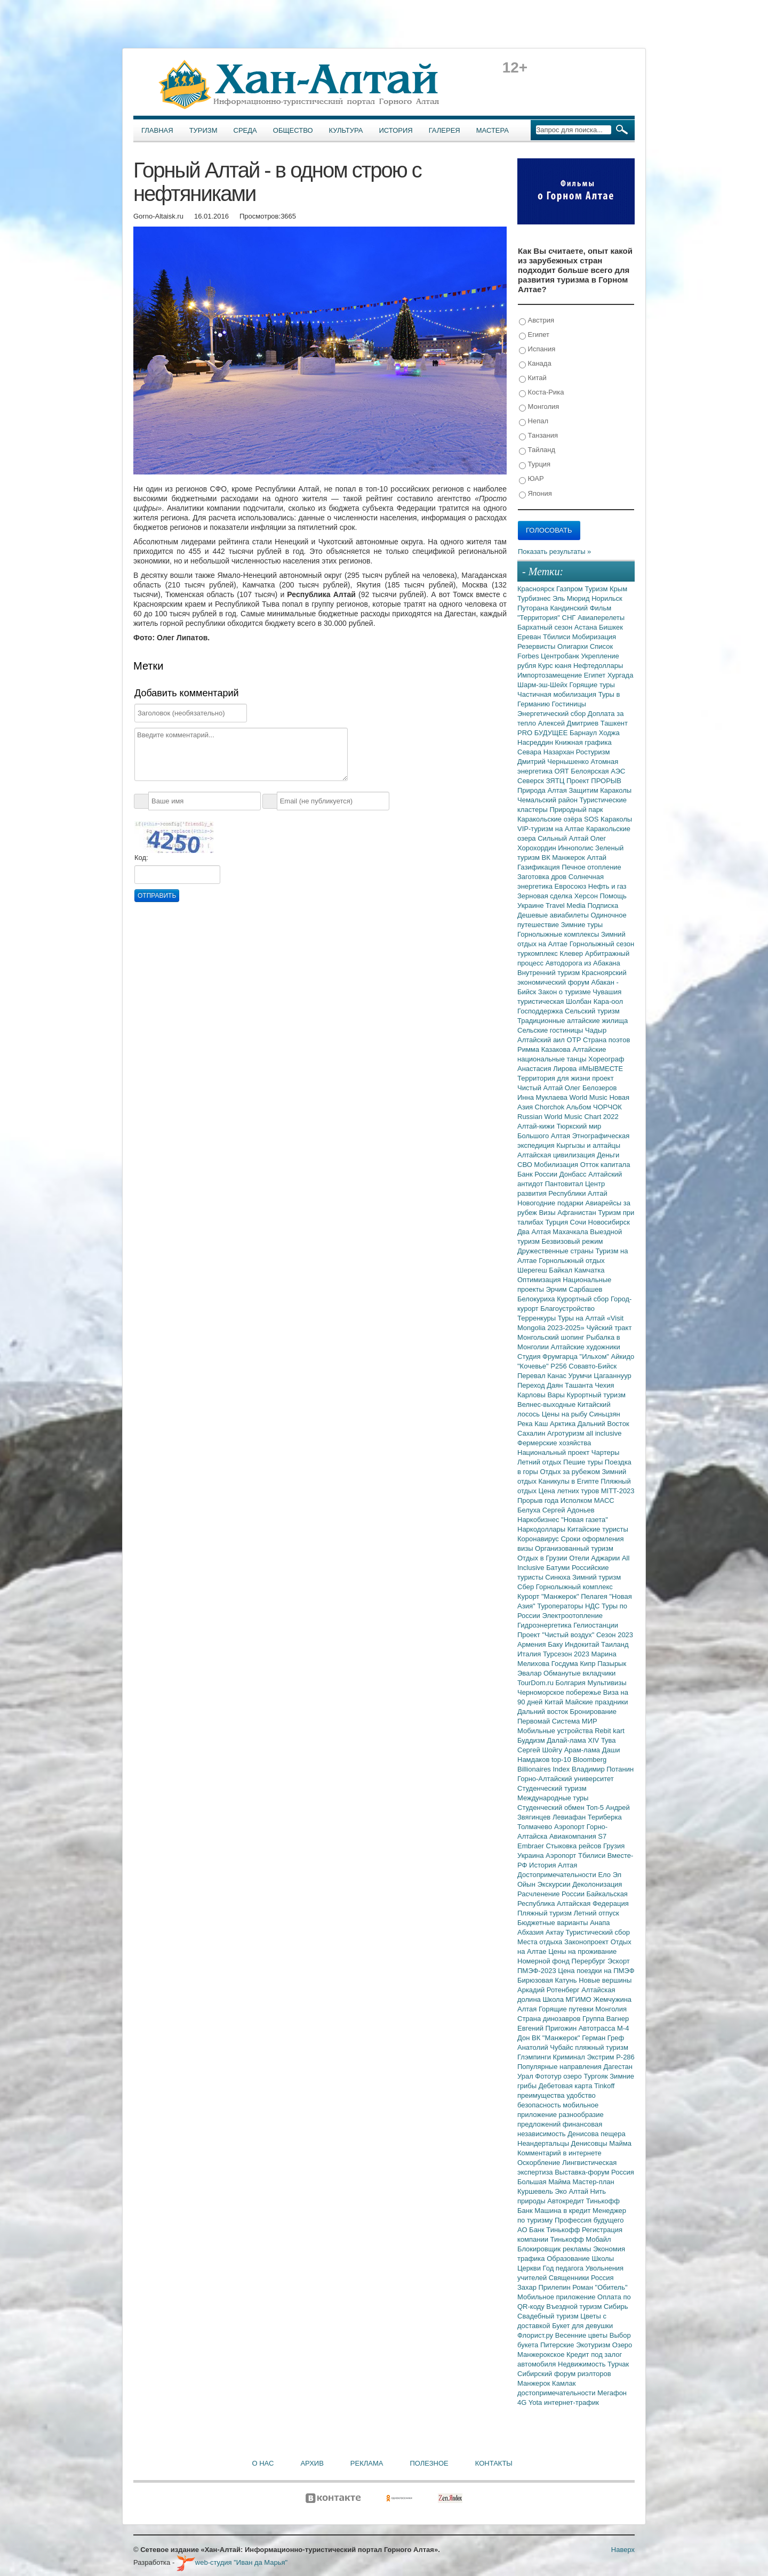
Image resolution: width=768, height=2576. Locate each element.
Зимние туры (582, 925)
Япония (535, 493)
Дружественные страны (556, 1251)
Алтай (596, 858)
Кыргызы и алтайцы (588, 1145)
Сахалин (532, 1433)
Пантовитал (565, 1184)
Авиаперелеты (601, 618)
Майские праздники (596, 1702)
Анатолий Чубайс (546, 2047)
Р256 (559, 1366)
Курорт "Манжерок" (549, 1596)
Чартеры (605, 1452)
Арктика (564, 1424)
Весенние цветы (582, 2335)
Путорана (533, 608)
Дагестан (617, 2067)
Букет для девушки (582, 2326)
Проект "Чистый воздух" (556, 1635)
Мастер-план (593, 2182)
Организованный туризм (574, 1548)
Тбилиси (557, 637)
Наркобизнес (539, 1520)
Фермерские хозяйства (554, 1443)
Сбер (526, 1587)
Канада (535, 363)
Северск (531, 781)
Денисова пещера (596, 2134)
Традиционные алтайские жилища (572, 1021)
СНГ (570, 618)
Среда (245, 130)
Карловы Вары (542, 1395)
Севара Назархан (546, 752)
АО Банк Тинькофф (549, 2230)
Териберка (605, 1817)
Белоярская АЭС (598, 771)
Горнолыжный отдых (572, 1261)
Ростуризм (593, 752)
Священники (570, 2278)
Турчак (618, 2364)
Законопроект (587, 1942)
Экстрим (601, 2057)
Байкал (561, 1270)
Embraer (531, 1846)
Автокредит (566, 2201)
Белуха (529, 1510)
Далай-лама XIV (574, 1740)
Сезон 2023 (614, 1635)
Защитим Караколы (600, 790)
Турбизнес (535, 598)
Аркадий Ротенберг (549, 1990)
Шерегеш (533, 1270)
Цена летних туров (570, 1491)
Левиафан (570, 1817)
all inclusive (603, 1433)
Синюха (558, 1577)
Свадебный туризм (548, 2316)
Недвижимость (582, 2364)
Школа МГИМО (567, 1999)
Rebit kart (610, 1731)
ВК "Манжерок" (557, 2038)
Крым (618, 589)
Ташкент (614, 723)
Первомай (534, 1721)
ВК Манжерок (564, 858)
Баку (556, 1644)
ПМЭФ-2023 (537, 1971)
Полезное (429, 2463)
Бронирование (593, 1712)
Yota (536, 2402)
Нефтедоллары (598, 666)
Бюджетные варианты (553, 1923)
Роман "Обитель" (599, 2287)
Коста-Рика (541, 392)
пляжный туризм (601, 2047)
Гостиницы (569, 704)
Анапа (600, 1923)
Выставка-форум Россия (594, 2172)
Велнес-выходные (547, 1404)
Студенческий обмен (551, 1808)
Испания (537, 349)
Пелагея (595, 1596)
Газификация (539, 867)
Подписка (602, 905)
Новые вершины (605, 1980)
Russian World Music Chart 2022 (568, 1117)
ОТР (575, 1040)
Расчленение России (552, 1894)
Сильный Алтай (564, 838)
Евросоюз (571, 886)
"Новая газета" (584, 1520)
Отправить (157, 895)
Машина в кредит (563, 2211)
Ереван (530, 637)
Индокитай (583, 1644)
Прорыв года (539, 1500)
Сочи (579, 1222)
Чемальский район (548, 800)
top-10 (562, 1760)
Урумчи (581, 1376)
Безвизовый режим (572, 1241)
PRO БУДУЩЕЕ (543, 733)
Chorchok (550, 1107)
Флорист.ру (536, 2335)
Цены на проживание (582, 1951)
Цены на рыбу (565, 1414)
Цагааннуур (612, 1376)
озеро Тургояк (586, 2076)
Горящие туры (592, 685)
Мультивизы (606, 1683)
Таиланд (614, 1644)
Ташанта (580, 1385)
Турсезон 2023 (567, 1654)
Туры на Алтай (582, 1318)
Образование (569, 2259)
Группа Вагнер (605, 2019)
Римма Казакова (544, 1049)
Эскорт (618, 1961)
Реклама (366, 2463)
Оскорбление (539, 2163)
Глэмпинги (535, 2057)
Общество (293, 130)
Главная (157, 130)
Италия (530, 1654)
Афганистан (577, 1213)
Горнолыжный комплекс (574, 1587)
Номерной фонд (544, 1961)
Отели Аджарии (595, 1558)
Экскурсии (555, 1884)
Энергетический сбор (552, 714)
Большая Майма (544, 2182)
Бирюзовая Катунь (548, 1980)
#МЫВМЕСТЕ (601, 1069)
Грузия (614, 1846)
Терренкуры (537, 1318)
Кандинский (569, 608)
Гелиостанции (595, 1625)
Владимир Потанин (603, 1769)
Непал (533, 421)
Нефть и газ (607, 886)
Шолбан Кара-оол (594, 1001)
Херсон (587, 896)
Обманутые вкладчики (579, 1673)
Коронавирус (539, 1539)
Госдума (565, 1664)
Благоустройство (567, 1309)
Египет (534, 335)
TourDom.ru (536, 1683)
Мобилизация (557, 1165)
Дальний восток (543, 1712)
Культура (346, 130)
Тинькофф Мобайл (580, 2239)
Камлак (563, 2383)
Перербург (589, 1961)
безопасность (540, 2105)
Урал (526, 2076)
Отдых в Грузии (543, 1558)
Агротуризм (566, 1433)
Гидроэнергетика (545, 1625)
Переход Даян (541, 1385)
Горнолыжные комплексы (559, 934)
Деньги (608, 1155)
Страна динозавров (549, 2019)
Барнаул (584, 733)
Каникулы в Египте (570, 1481)
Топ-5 (595, 1808)
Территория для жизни (554, 1078)
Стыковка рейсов (574, 1846)
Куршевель (536, 2191)
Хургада (620, 675)
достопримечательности (557, 2393)
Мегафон (612, 2393)
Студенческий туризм (552, 1788)
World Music (590, 1097)
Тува (608, 1740)
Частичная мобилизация (557, 694)
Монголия (539, 407)
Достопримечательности (557, 1875)
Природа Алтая (543, 790)
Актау (556, 1932)
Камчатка (589, 1270)
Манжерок (534, 2383)
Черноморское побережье (560, 1692)
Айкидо (623, 1357)
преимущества (541, 2095)
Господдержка (541, 1011)
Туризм (203, 130)
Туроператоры (561, 1606)
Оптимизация (540, 1280)
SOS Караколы (608, 819)
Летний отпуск (596, 1913)
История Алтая (553, 1865)
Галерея (444, 130)
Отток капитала (605, 1165)
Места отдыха (540, 1942)
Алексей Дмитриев (569, 723)
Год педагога (564, 2268)
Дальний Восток (603, 1424)
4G (523, 2402)
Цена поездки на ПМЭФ (596, 1971)
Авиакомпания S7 (577, 1836)
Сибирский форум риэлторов (564, 2374)
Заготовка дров (543, 877)
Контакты (494, 2463)
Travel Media (566, 905)
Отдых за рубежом (571, 1472)
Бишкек (611, 627)
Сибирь (616, 2307)
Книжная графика (583, 742)
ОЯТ (563, 771)
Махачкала (571, 1232)
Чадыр (595, 1030)
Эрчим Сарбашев (574, 1289)
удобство (581, 2095)
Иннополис (576, 848)
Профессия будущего (589, 2220)
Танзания (538, 435)
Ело (605, 1875)
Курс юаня (555, 666)
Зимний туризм (596, 1577)
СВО (525, 1165)
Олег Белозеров (591, 1088)
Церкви (530, 2268)
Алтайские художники (585, 1347)
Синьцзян (604, 1414)
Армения (532, 1644)
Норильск (606, 598)
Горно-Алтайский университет (565, 1779)
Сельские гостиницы (551, 1030)
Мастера (492, 130)
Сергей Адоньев (568, 1510)
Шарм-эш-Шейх (543, 685)
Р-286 (625, 2057)
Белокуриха (537, 1299)
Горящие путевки (567, 2009)
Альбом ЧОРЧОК (594, 1107)
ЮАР (531, 479)
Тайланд (537, 450)
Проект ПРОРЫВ (593, 781)
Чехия (604, 1385)
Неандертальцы (544, 2143)
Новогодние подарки (551, 1203)
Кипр (588, 1664)
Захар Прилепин (544, 2287)
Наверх (623, 2550)
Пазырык (611, 1664)
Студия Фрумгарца (548, 1357)
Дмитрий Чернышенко (553, 762)
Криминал (570, 2057)
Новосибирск (609, 1222)
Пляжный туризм (545, 1913)
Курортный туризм (596, 1395)
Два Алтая (535, 1232)
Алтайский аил (542, 1040)
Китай (533, 378)
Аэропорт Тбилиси (576, 1855)
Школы (602, 2259)
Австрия (536, 320)
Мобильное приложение (557, 2297)
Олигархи (573, 646)
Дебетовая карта (566, 2086)
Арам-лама (583, 1750)
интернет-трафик (571, 2402)
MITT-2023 (618, 1491)
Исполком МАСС (587, 1500)
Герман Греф (603, 2038)
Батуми (559, 1568)
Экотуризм (594, 2345)
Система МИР (574, 1721)
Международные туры (552, 1798)
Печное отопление (591, 867)
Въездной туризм (575, 2307)
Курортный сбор (584, 1299)
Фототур (549, 2076)
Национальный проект (554, 1452)
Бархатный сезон (545, 627)
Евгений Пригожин (548, 2028)
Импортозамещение (550, 675)
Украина (531, 1855)
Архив (311, 2463)
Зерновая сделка (545, 896)
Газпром (570, 589)
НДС (593, 1606)
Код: (141, 858)
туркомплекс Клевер (551, 953)
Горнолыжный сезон (602, 944)
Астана (586, 627)
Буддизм (532, 1740)
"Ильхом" (595, 1357)
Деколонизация (597, 1884)
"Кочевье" (533, 1366)
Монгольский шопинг (551, 1337)
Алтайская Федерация (593, 1903)
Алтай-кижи (536, 1126)
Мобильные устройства (556, 1731)
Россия (602, 2278)
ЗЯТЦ (556, 781)
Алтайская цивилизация (557, 1155)
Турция (534, 464)
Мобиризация (594, 637)
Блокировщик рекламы (555, 2249)
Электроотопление (572, 1616)
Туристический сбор (598, 1932)
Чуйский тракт (608, 1328)
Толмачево (535, 1827)
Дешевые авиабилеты (553, 915)
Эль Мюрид (572, 598)
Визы (548, 1213)
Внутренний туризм (549, 973)
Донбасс (573, 1174)
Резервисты (537, 646)
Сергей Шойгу (540, 1750)
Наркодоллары (542, 1529)
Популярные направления (560, 2067)
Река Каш (533, 1424)
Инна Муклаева (543, 1097)
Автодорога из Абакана (583, 963)
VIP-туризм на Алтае (551, 829)
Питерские (558, 2345)
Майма (620, 2143)
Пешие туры (584, 1462)
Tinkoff (604, 2086)
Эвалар (530, 1673)
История (396, 130)
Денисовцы (590, 2143)
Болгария (572, 1683)
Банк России (538, 1174)
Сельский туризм (592, 1011)
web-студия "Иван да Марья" (232, 2562)
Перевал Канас (543, 1376)
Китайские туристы (597, 1529)
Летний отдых (540, 1462)
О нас (263, 2463)
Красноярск (536, 589)
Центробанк (561, 656)
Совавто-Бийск (593, 1366)
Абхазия (531, 1932)
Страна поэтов (606, 1040)
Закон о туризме (565, 992)
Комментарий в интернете (559, 2153)
